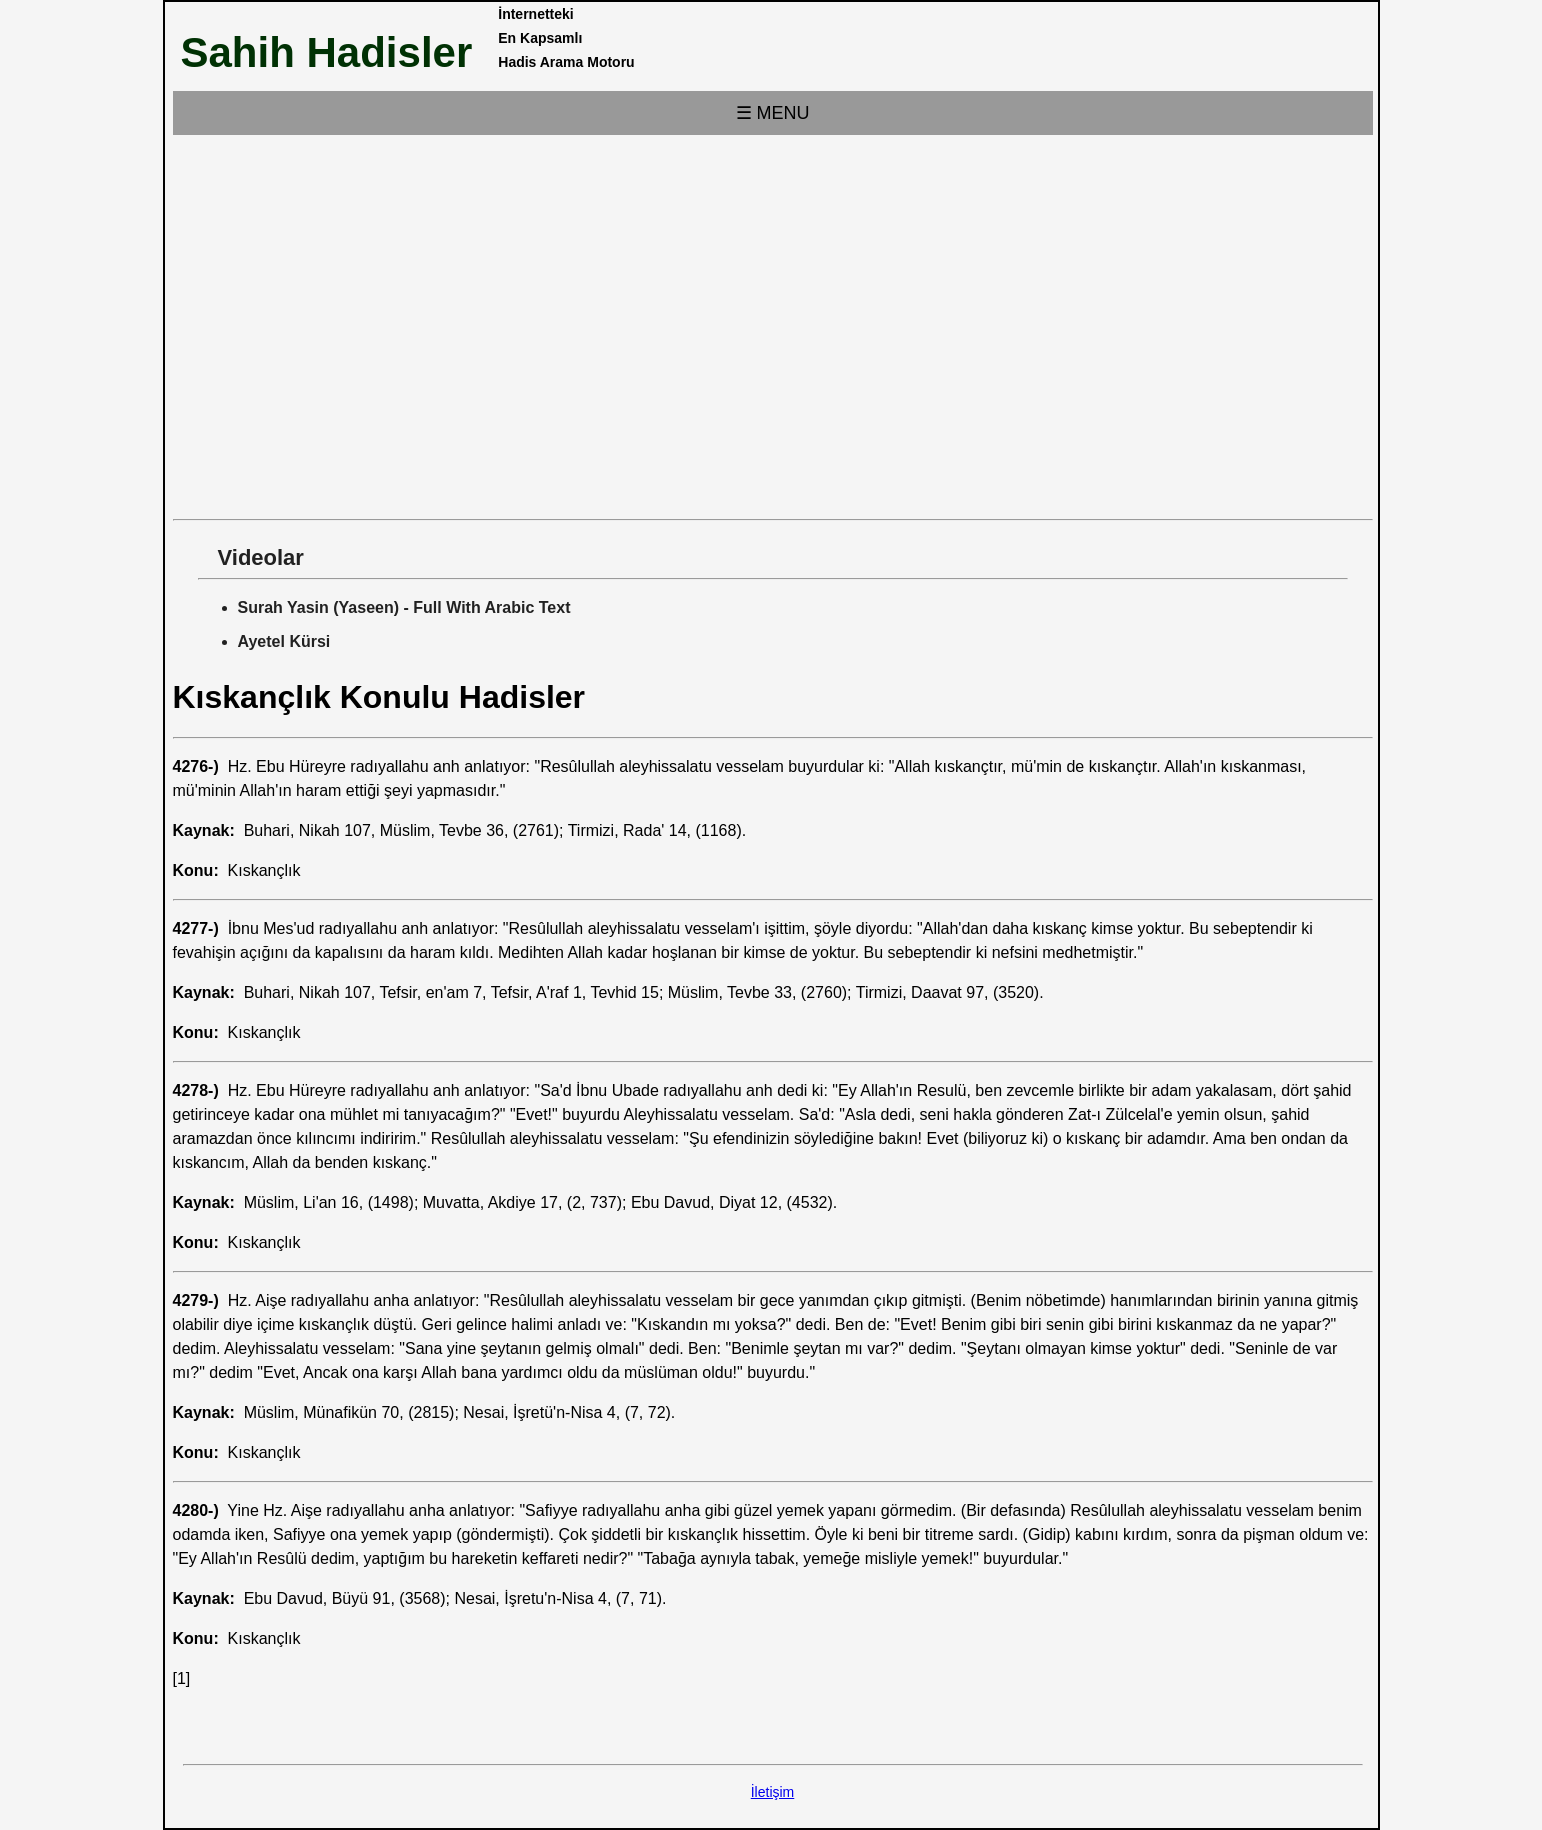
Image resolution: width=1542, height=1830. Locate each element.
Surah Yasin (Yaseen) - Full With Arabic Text (404, 607)
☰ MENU (773, 113)
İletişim (773, 1792)
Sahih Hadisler (327, 52)
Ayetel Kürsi (284, 641)
